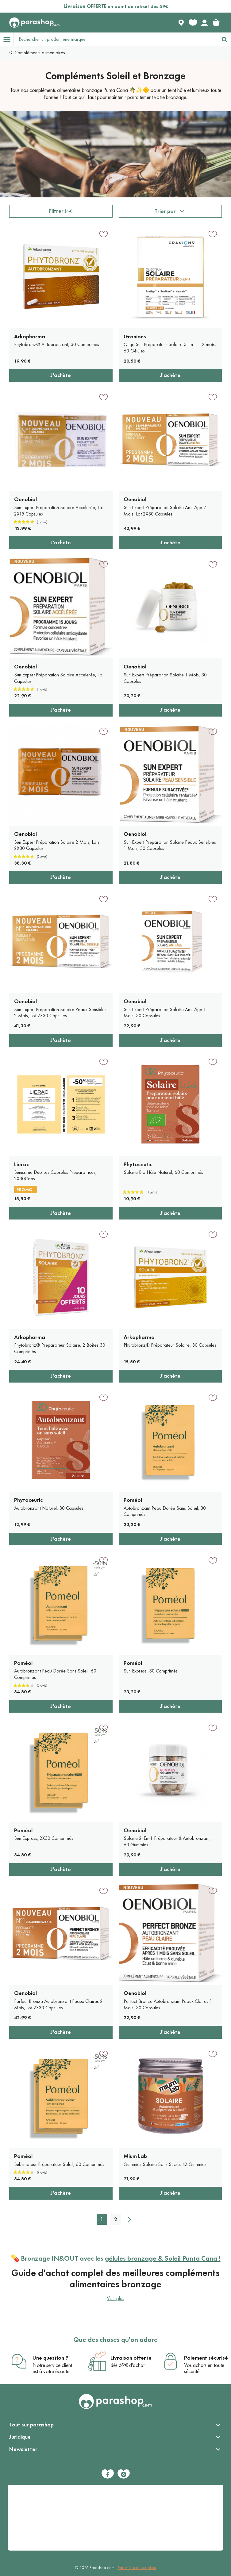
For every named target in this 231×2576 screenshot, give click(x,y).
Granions (135, 336)
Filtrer (61, 210)
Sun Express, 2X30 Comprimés (43, 1838)
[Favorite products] (192, 22)
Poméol (133, 1500)
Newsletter (23, 2449)
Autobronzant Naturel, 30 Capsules (48, 1508)
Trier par (165, 211)
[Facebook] (108, 2474)
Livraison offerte (131, 2357)
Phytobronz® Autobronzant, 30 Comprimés (56, 344)
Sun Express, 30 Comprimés (151, 1671)
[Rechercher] (224, 39)
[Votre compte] (204, 22)
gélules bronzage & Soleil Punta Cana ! (163, 2258)
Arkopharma (29, 336)
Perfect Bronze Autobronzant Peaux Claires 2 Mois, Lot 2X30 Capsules (58, 2004)
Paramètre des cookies (137, 2567)
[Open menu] (6, 39)
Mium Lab (135, 2156)
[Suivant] (129, 2219)
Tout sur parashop (31, 2424)
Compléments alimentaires (39, 52)
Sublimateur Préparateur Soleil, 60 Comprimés (59, 2164)
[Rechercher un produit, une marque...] (116, 39)
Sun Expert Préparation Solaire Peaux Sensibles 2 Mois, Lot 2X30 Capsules (60, 1012)
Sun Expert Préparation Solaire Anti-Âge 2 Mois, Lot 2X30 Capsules (165, 510)
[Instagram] (123, 2474)
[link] (216, 22)
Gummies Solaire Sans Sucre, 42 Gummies (165, 2164)
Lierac (21, 1164)
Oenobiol (25, 499)
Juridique (20, 2436)
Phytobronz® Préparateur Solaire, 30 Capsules (170, 1345)
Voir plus (115, 2298)
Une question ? (50, 2357)
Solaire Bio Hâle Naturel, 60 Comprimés (163, 1172)
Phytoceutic (138, 1164)
